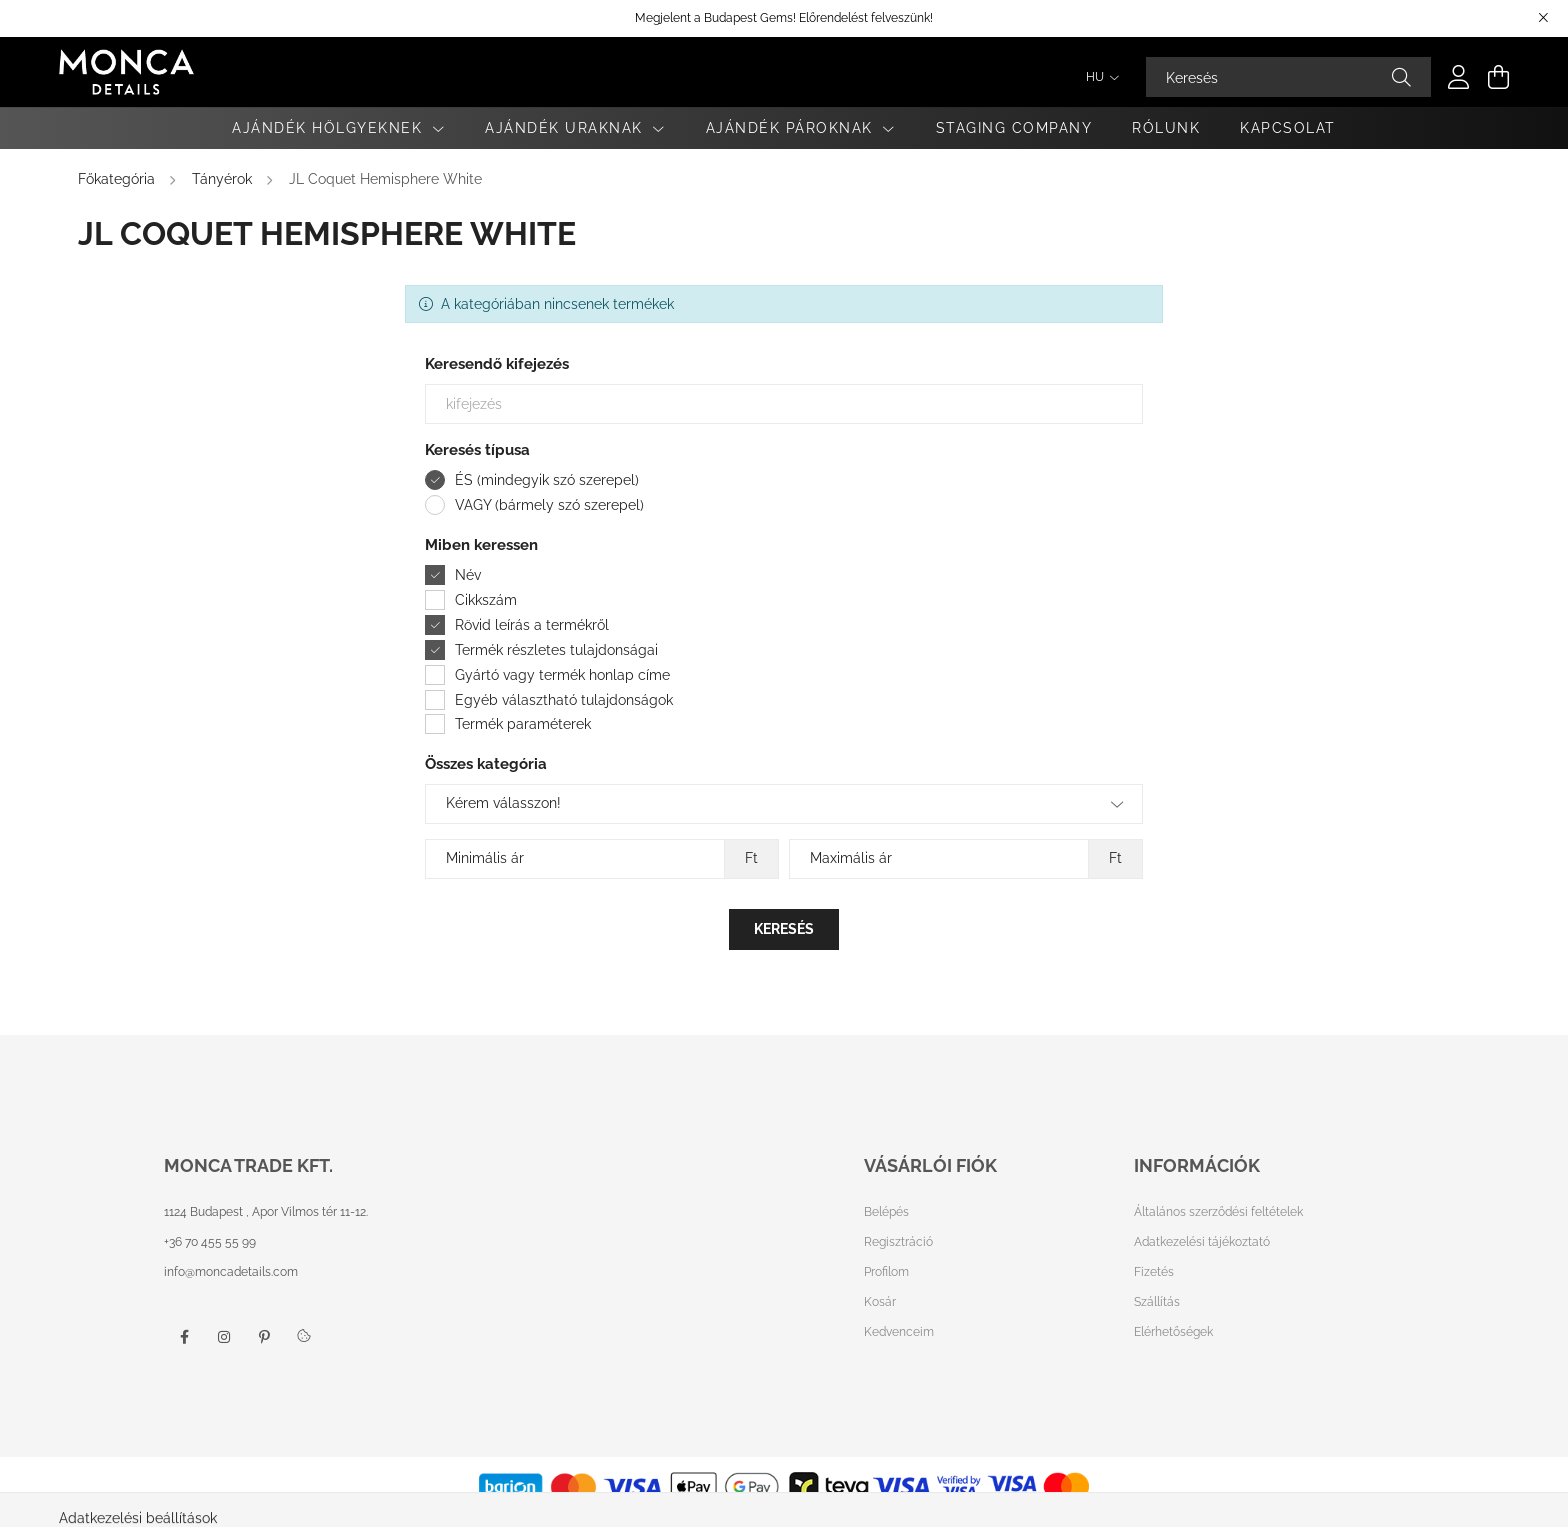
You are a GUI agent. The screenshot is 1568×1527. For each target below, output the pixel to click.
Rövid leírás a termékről (532, 625)
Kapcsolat (1288, 128)
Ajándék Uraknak (566, 128)
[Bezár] (1543, 18)
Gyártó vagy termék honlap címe (562, 675)
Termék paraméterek (523, 724)
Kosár (880, 1302)
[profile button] (1459, 77)
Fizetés (1154, 1272)
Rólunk (1166, 128)
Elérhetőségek (1173, 1332)
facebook (184, 1337)
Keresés (784, 929)
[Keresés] (1288, 77)
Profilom (886, 1272)
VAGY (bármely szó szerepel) (549, 505)
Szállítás (1157, 1302)
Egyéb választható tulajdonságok (564, 700)
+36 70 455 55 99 (210, 1242)
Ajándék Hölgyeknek (330, 128)
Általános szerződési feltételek (1218, 1212)
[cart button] (1499, 77)
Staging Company (1014, 128)
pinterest (264, 1337)
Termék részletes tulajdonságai (556, 650)
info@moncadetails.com (231, 1272)
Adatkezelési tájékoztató (1202, 1242)
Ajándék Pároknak (792, 128)
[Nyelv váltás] (1097, 77)
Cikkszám (486, 600)
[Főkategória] (118, 179)
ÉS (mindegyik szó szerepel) (547, 480)
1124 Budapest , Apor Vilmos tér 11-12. (266, 1212)
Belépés (886, 1212)
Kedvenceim (899, 1332)
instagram (224, 1337)
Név (468, 575)
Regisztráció (898, 1242)
